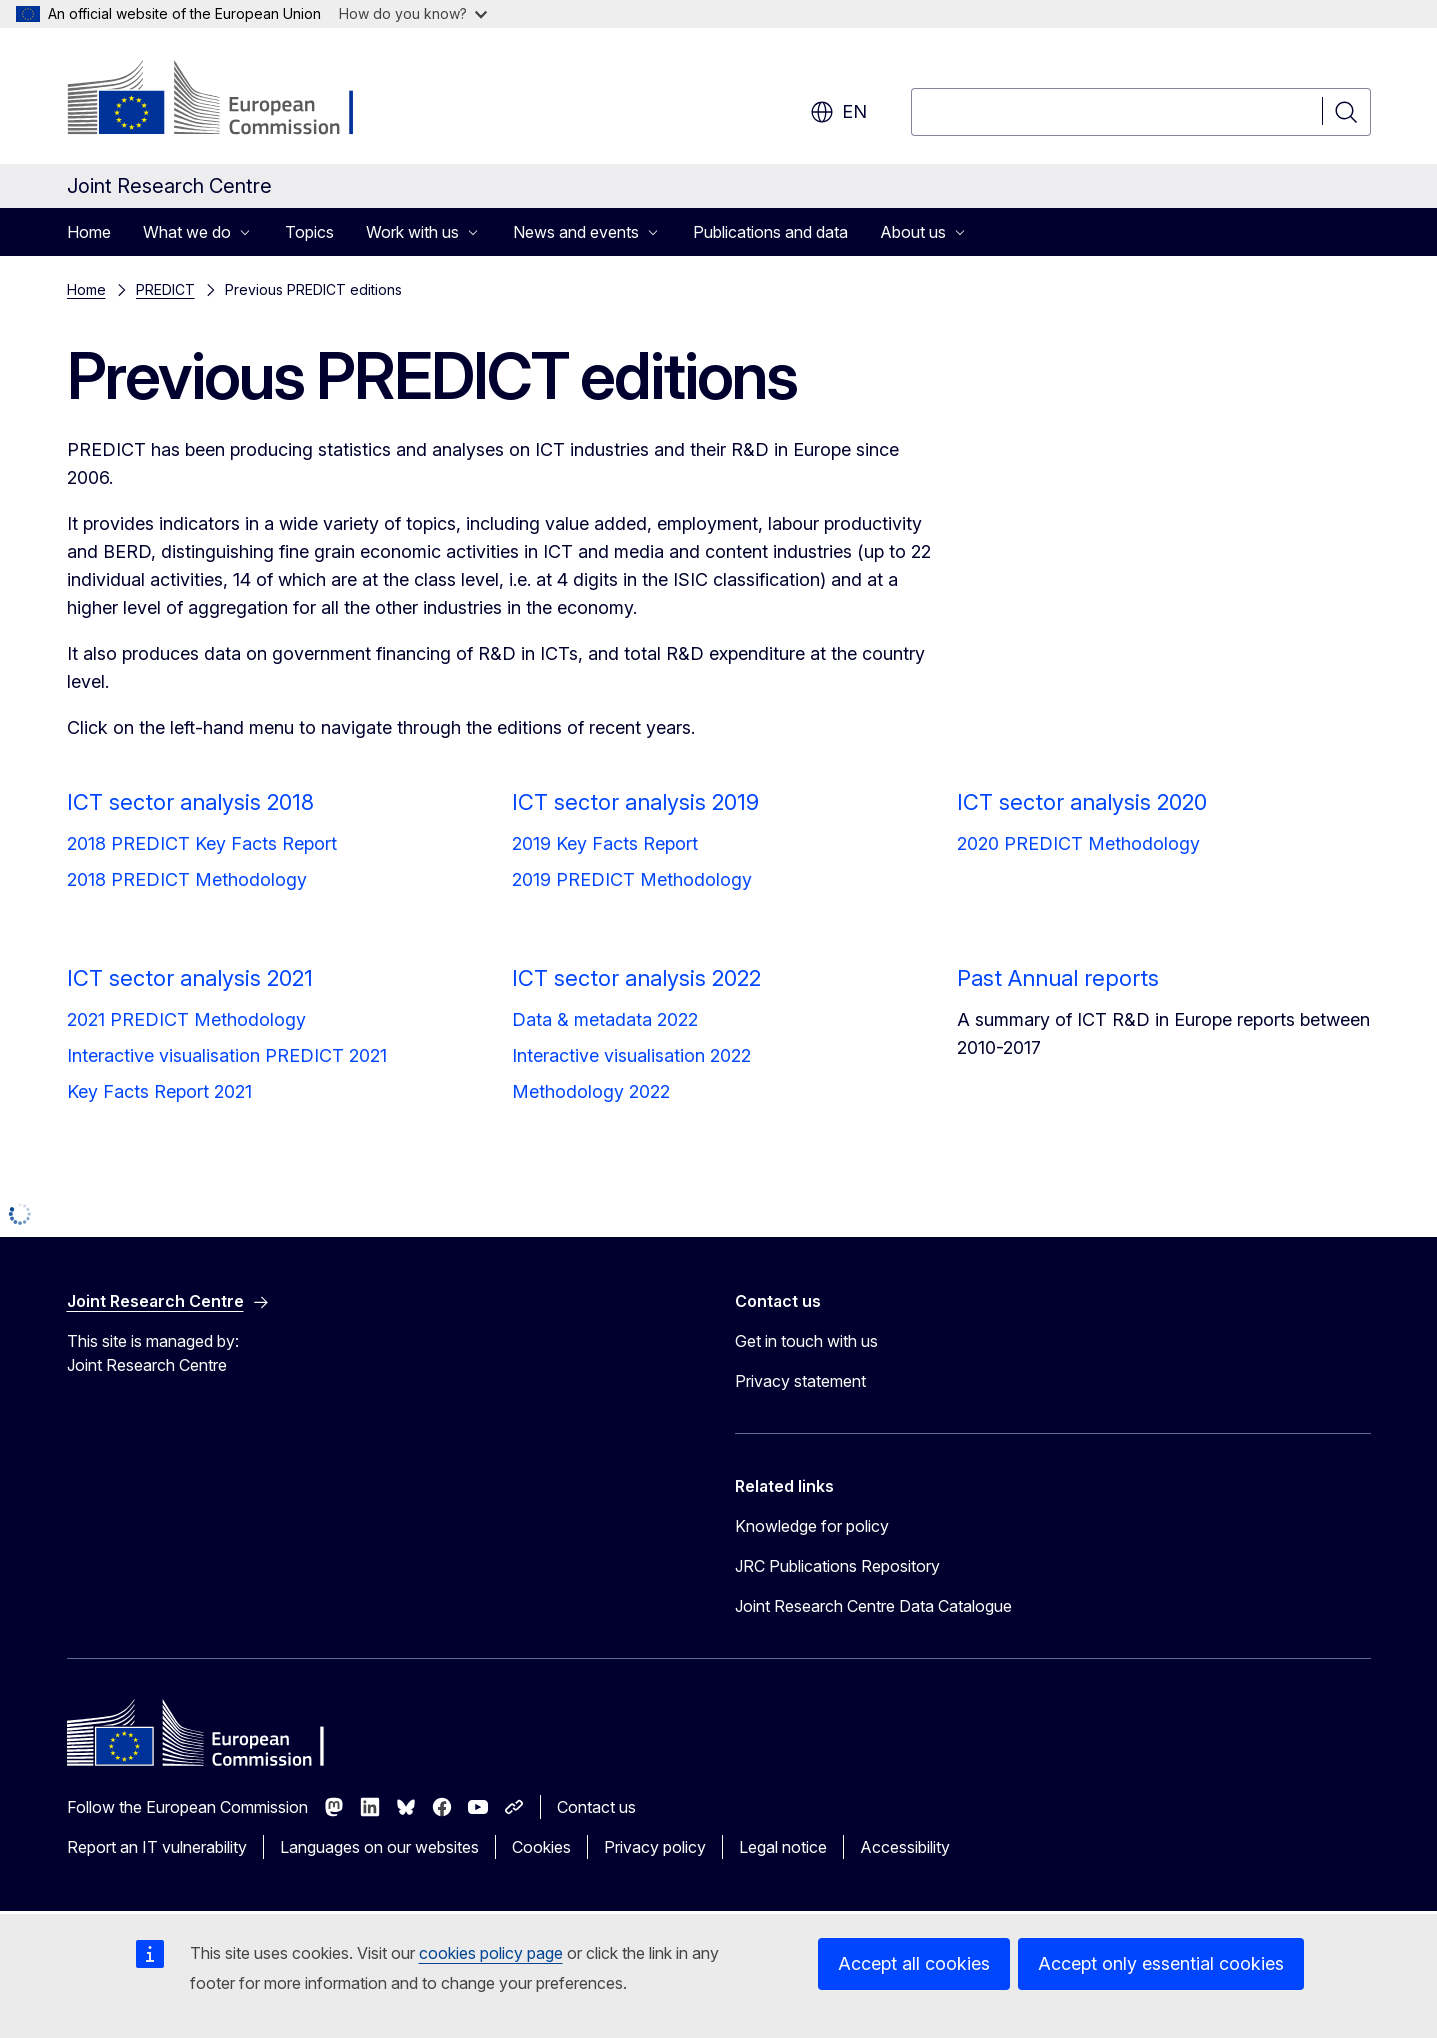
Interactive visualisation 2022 (631, 1055)
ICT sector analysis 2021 (190, 978)
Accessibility (905, 1847)
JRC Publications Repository (837, 1566)
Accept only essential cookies (1161, 1963)
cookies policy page (491, 1953)
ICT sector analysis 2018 (190, 802)
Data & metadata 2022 (605, 1019)
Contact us (596, 1807)
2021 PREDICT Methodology (186, 1019)
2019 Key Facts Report (605, 843)
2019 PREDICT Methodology (632, 879)
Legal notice (783, 1847)
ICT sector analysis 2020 (1082, 802)
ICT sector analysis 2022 (636, 978)
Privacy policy (655, 1847)
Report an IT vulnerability (157, 1847)
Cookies (541, 1847)
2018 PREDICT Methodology (187, 879)
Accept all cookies (914, 1963)
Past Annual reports (1058, 978)
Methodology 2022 (591, 1091)
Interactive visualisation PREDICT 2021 (227, 1055)
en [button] (838, 112)
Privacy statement (800, 1381)
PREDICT (165, 289)
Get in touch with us (806, 1341)
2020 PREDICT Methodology (1078, 843)
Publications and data (770, 232)
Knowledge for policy (812, 1526)
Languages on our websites (379, 1847)
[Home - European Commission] (228, 100)
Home (89, 232)
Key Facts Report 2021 (159, 1091)
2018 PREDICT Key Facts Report (202, 843)
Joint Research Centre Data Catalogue (873, 1606)
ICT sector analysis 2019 (635, 802)
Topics (309, 232)
